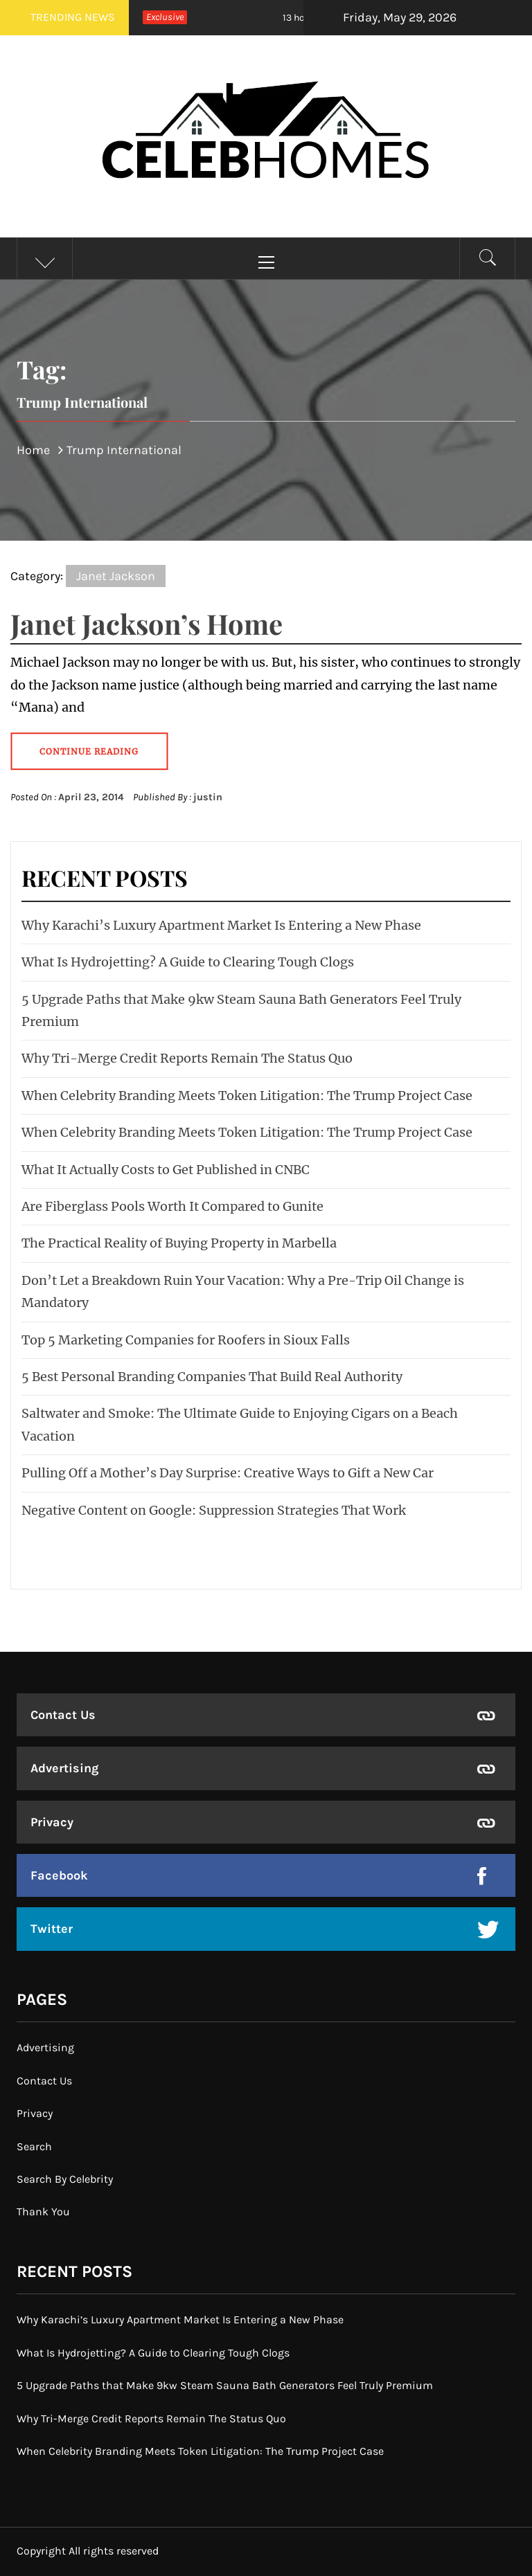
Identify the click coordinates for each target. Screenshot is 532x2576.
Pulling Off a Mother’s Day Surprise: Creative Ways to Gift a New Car (227, 1473)
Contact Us (63, 1714)
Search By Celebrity (65, 2179)
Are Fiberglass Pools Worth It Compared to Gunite (172, 1206)
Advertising (64, 1768)
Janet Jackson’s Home (146, 623)
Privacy (51, 1822)
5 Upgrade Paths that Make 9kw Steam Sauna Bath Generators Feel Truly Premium (225, 2385)
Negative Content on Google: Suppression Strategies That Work (213, 1510)
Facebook (59, 1875)
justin (207, 797)
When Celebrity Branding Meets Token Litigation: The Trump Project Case (246, 1096)
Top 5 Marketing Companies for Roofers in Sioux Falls (185, 1340)
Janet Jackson (115, 576)
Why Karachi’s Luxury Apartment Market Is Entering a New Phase (221, 925)
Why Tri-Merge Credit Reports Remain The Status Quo (187, 1058)
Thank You (43, 2211)
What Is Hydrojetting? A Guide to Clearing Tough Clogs (187, 962)
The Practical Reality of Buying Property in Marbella (179, 1243)
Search (34, 2146)
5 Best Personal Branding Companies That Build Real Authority (211, 1377)
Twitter (51, 1928)
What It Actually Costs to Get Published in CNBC (165, 1170)
